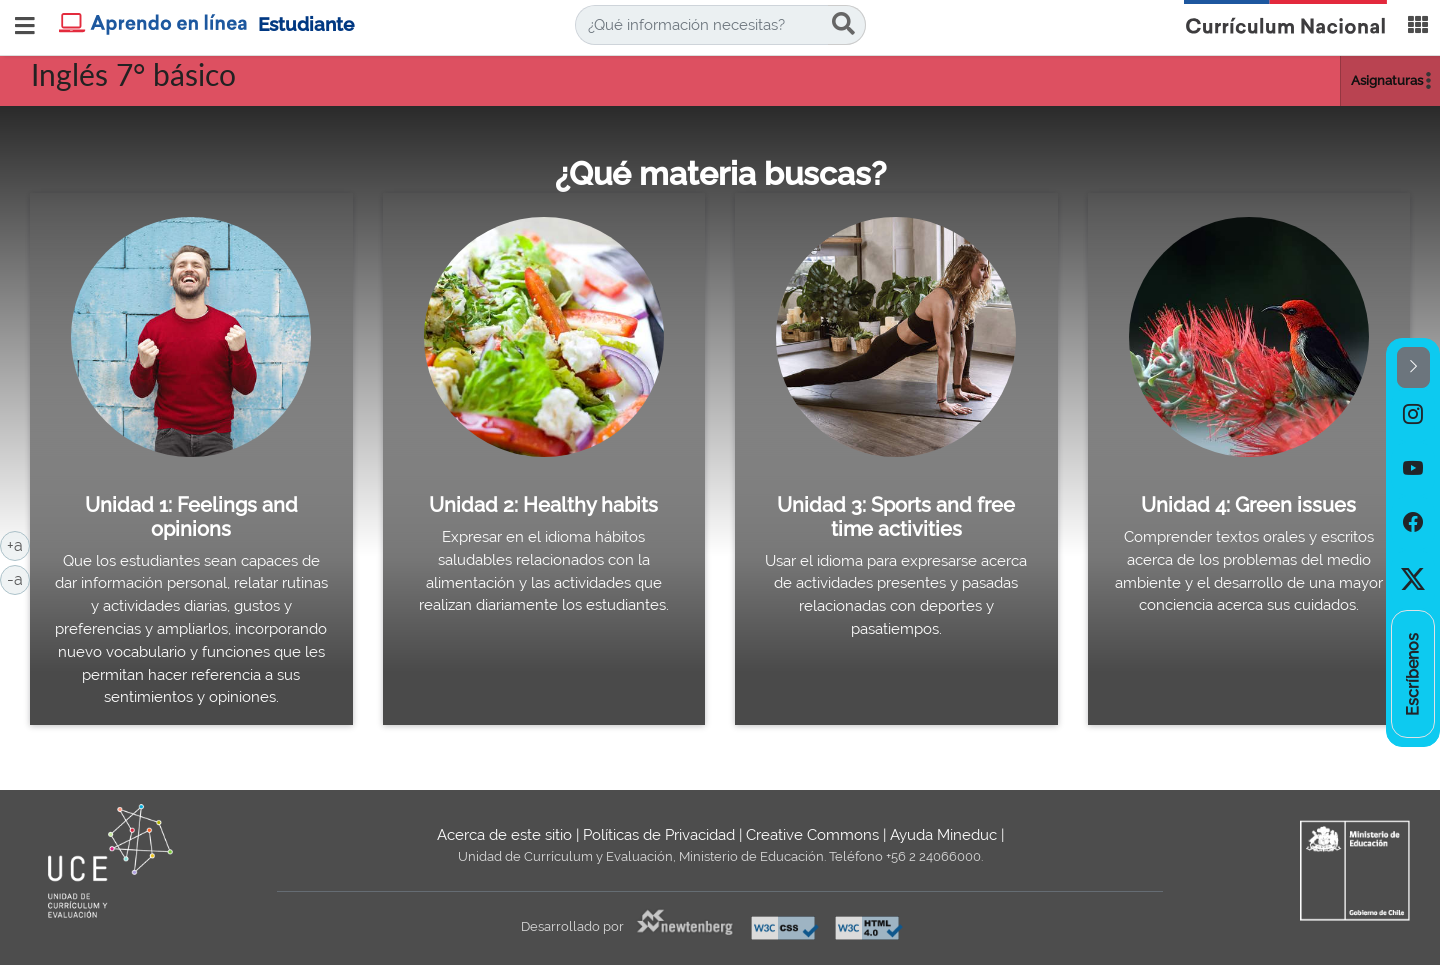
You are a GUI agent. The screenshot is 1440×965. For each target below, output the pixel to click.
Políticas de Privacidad (659, 835)
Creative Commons (812, 835)
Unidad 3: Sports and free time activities (896, 517)
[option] (1413, 415)
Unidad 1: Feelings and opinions (191, 517)
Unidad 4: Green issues (1248, 505)
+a (18, 544)
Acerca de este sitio (504, 835)
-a (18, 578)
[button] (1413, 367)
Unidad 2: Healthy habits (543, 505)
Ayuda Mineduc (943, 835)
